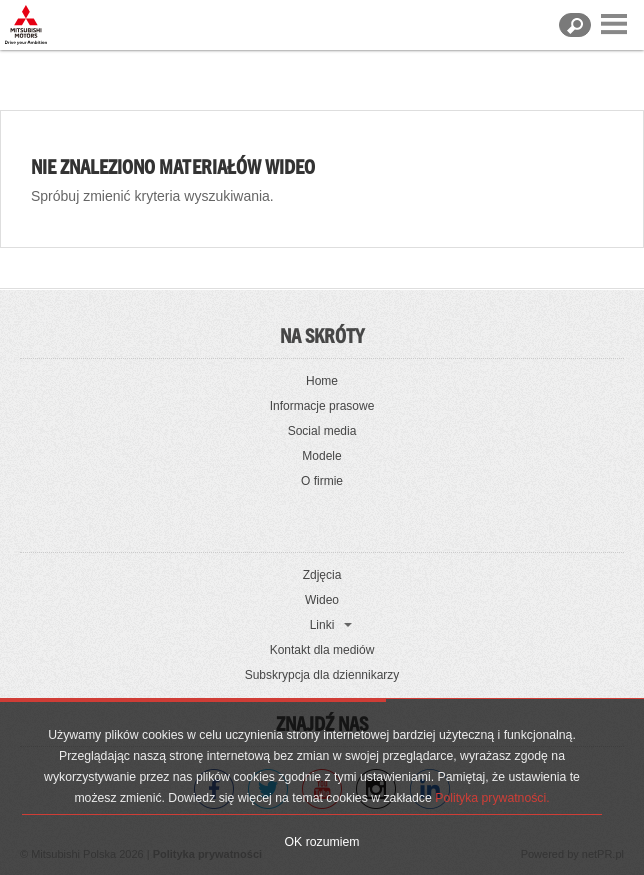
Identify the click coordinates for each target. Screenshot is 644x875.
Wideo (322, 600)
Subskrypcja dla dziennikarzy (322, 675)
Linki (322, 625)
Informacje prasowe (322, 406)
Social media (322, 431)
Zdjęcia (322, 575)
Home (322, 381)
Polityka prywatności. (492, 798)
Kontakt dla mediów (322, 650)
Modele (321, 456)
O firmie (322, 481)
